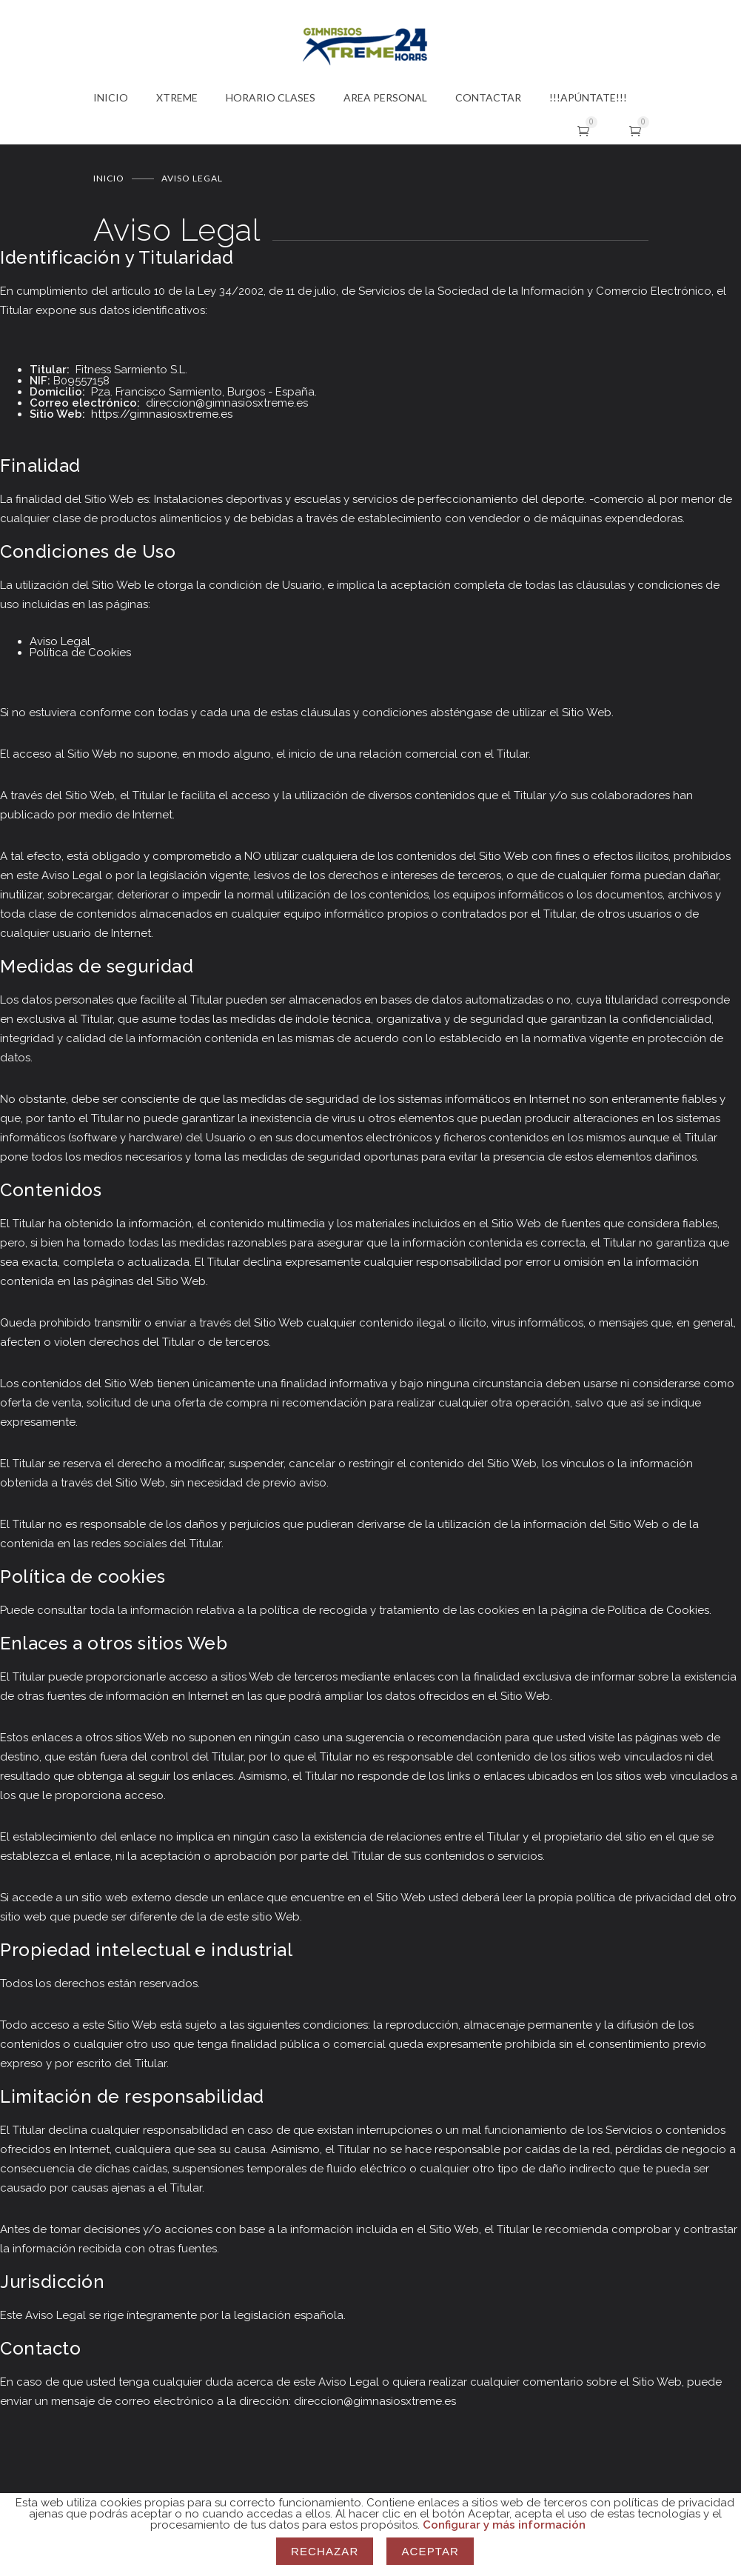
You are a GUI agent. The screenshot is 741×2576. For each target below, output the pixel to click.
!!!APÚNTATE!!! (588, 97)
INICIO (110, 97)
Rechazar (325, 2551)
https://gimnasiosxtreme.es (161, 413)
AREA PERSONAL (385, 97)
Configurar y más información (504, 2525)
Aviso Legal (60, 640)
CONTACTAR (488, 97)
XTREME (177, 97)
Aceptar (430, 2551)
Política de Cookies (80, 651)
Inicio (108, 177)
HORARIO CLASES (270, 97)
